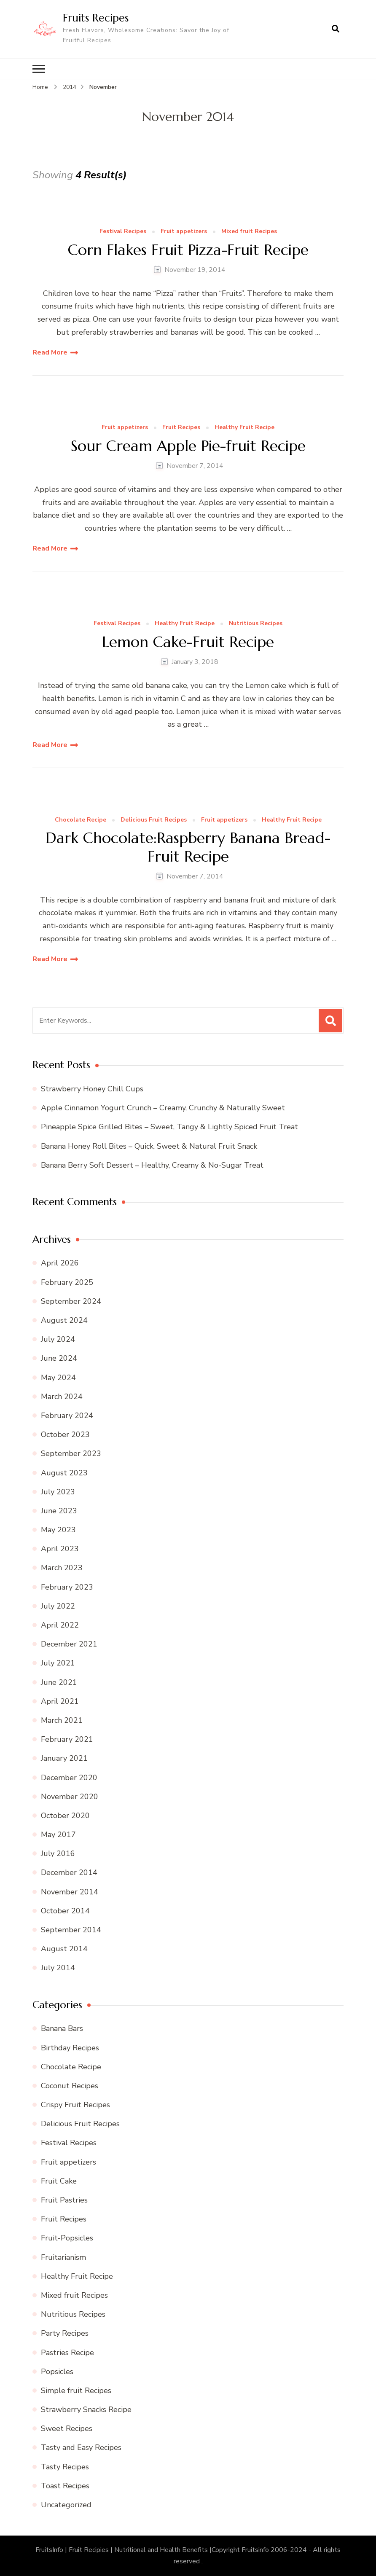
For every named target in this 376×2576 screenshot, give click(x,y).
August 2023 (64, 1472)
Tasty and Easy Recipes (81, 2447)
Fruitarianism (63, 2257)
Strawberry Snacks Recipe (86, 2409)
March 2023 (62, 1568)
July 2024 (58, 1339)
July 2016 (58, 1853)
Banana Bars (62, 2028)
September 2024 (71, 1301)
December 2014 (69, 1872)
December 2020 (69, 1777)
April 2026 (60, 1263)
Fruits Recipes (96, 17)
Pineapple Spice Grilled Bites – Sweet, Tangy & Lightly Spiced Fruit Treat (169, 1127)
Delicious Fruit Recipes (154, 820)
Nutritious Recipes (255, 623)
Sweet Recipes (66, 2428)
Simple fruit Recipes (76, 2390)
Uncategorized (66, 2505)
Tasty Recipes (65, 2467)
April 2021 (60, 1701)
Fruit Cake (59, 2181)
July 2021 (58, 1663)
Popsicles (57, 2371)
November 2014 (69, 1892)
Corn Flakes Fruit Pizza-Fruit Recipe (188, 249)
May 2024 (58, 1378)
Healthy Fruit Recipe (244, 427)
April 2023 (60, 1549)
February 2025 (67, 1282)
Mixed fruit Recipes (249, 231)
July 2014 (58, 1968)
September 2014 (71, 1930)
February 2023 (67, 1587)
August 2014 (64, 1949)
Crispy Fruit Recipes (75, 2105)
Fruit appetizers (184, 231)
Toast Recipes (65, 2486)
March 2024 (62, 1396)
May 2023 (58, 1530)
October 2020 (65, 1815)
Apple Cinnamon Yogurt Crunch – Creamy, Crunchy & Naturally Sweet (163, 1108)
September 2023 (71, 1453)
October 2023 (65, 1434)
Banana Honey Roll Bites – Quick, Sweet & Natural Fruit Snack (149, 1146)
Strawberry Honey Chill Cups (92, 1089)
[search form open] (336, 29)
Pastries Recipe (67, 2352)
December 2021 (69, 1644)
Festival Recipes (122, 231)
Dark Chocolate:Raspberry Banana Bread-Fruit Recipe (188, 847)
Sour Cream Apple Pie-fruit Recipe (188, 446)
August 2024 (64, 1320)
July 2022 (58, 1606)
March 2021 (62, 1720)
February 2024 (67, 1415)
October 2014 (65, 1911)
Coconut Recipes (69, 2086)
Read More (49, 352)
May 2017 (58, 1834)
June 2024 (59, 1358)
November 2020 (69, 1797)
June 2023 (59, 1511)
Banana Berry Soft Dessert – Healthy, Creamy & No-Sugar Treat (152, 1165)
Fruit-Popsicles (67, 2238)
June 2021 (59, 1682)
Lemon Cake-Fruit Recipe (188, 642)
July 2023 (58, 1492)
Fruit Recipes (181, 427)
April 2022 (60, 1625)
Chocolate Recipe (80, 820)
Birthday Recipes (70, 2047)
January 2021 (64, 1758)
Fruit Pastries (64, 2200)
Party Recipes (65, 2333)
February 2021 (67, 1739)
